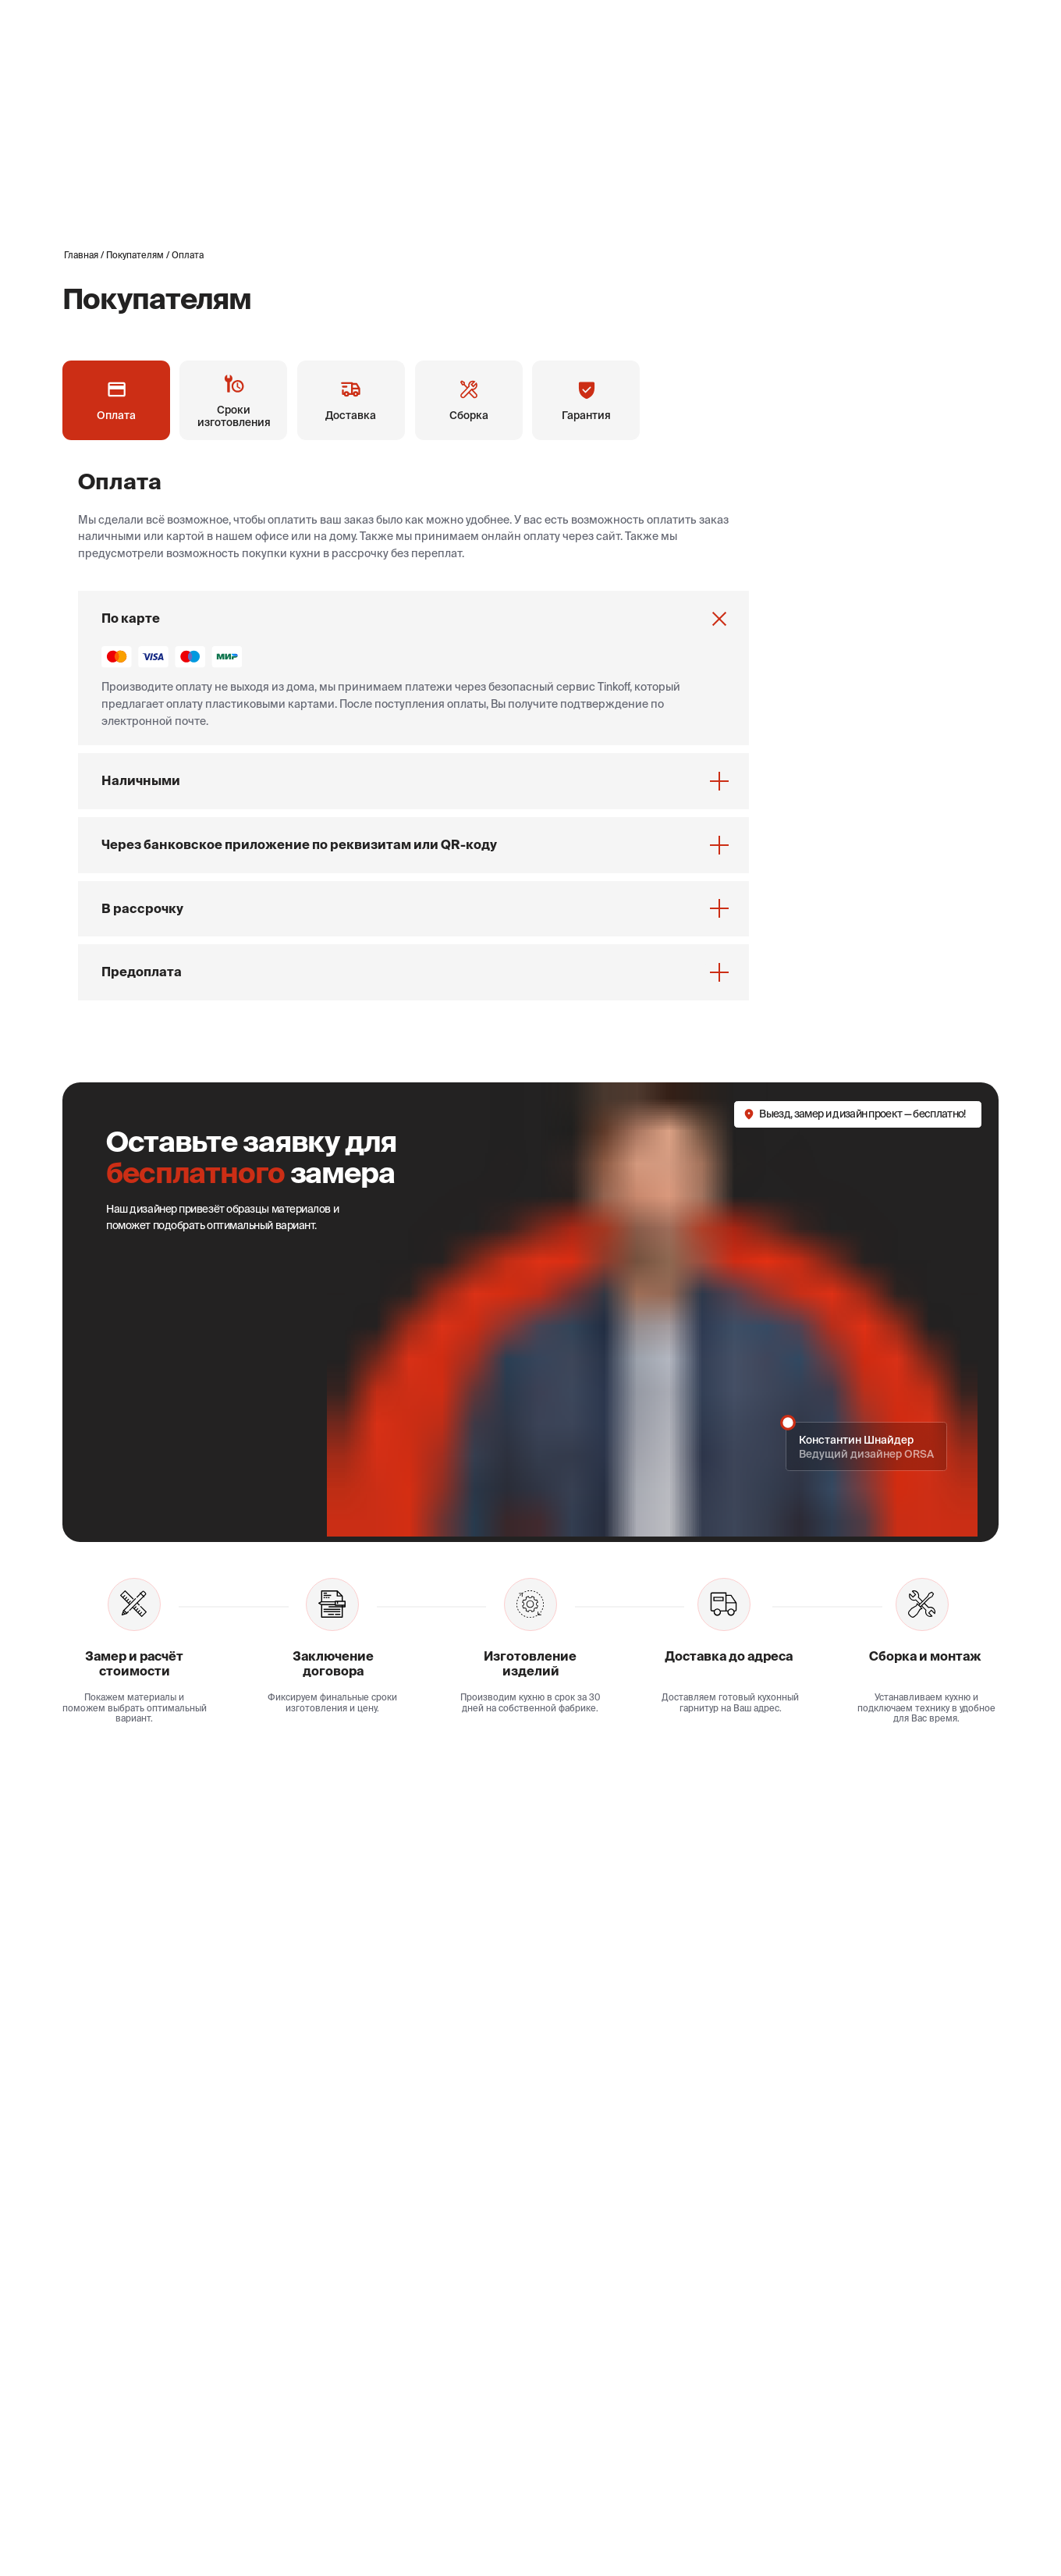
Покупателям (135, 255)
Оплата (188, 255)
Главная (81, 255)
